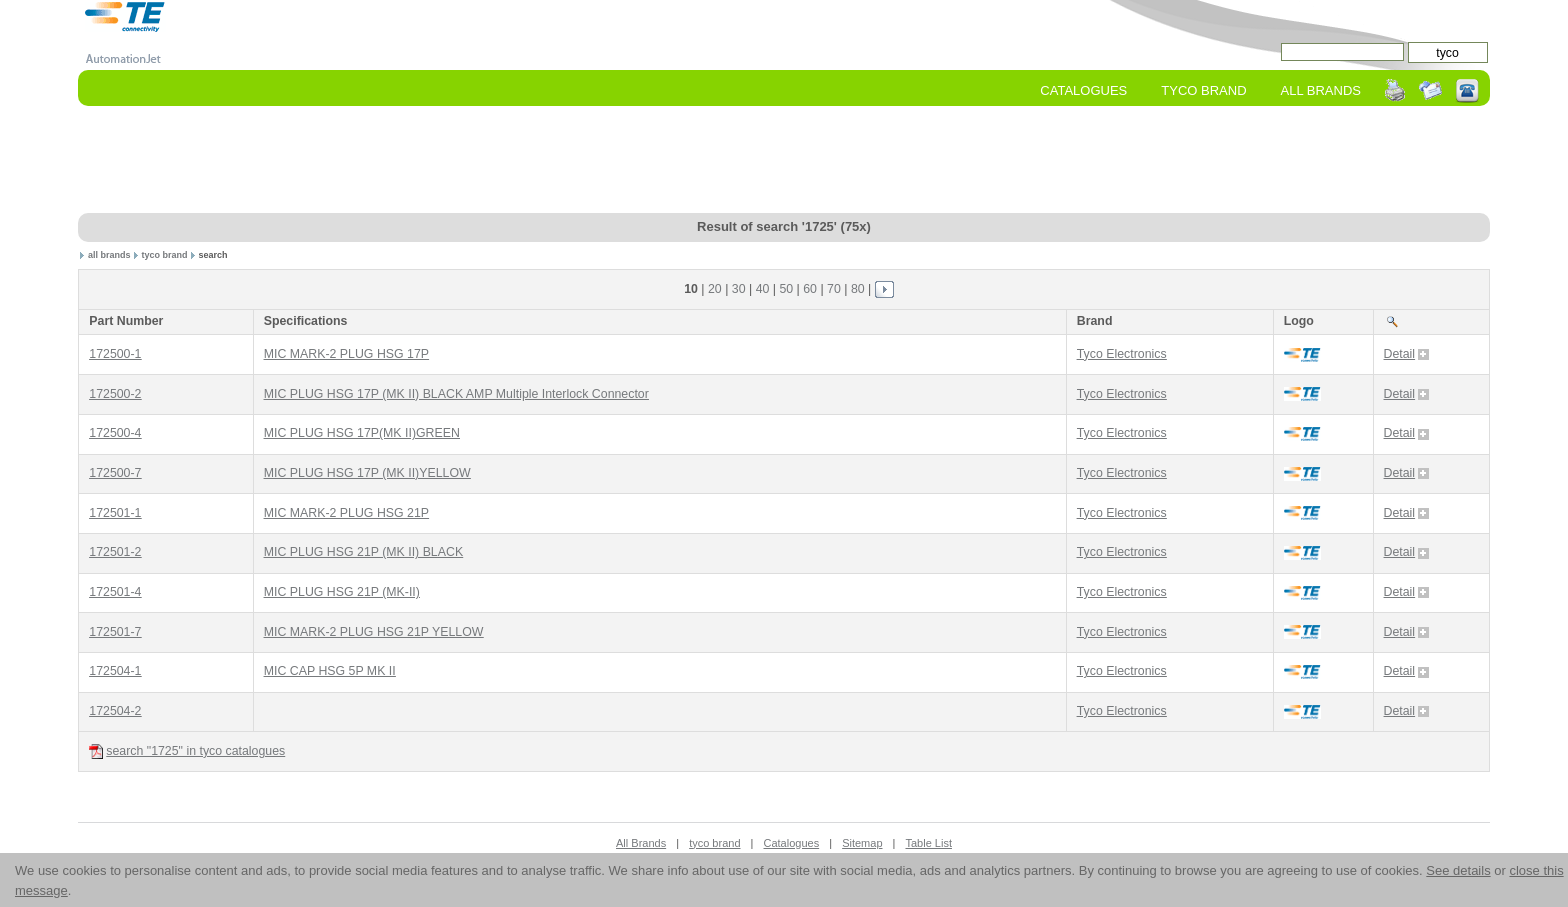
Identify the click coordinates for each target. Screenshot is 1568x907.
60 (810, 289)
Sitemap (862, 843)
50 (786, 289)
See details (1458, 870)
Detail (1407, 354)
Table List (928, 843)
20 (715, 289)
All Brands (1321, 90)
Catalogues (1083, 90)
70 (834, 289)
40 (763, 289)
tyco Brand (1203, 90)
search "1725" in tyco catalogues (187, 751)
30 (739, 289)
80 (858, 289)
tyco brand (164, 255)
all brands (109, 255)
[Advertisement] (784, 161)
